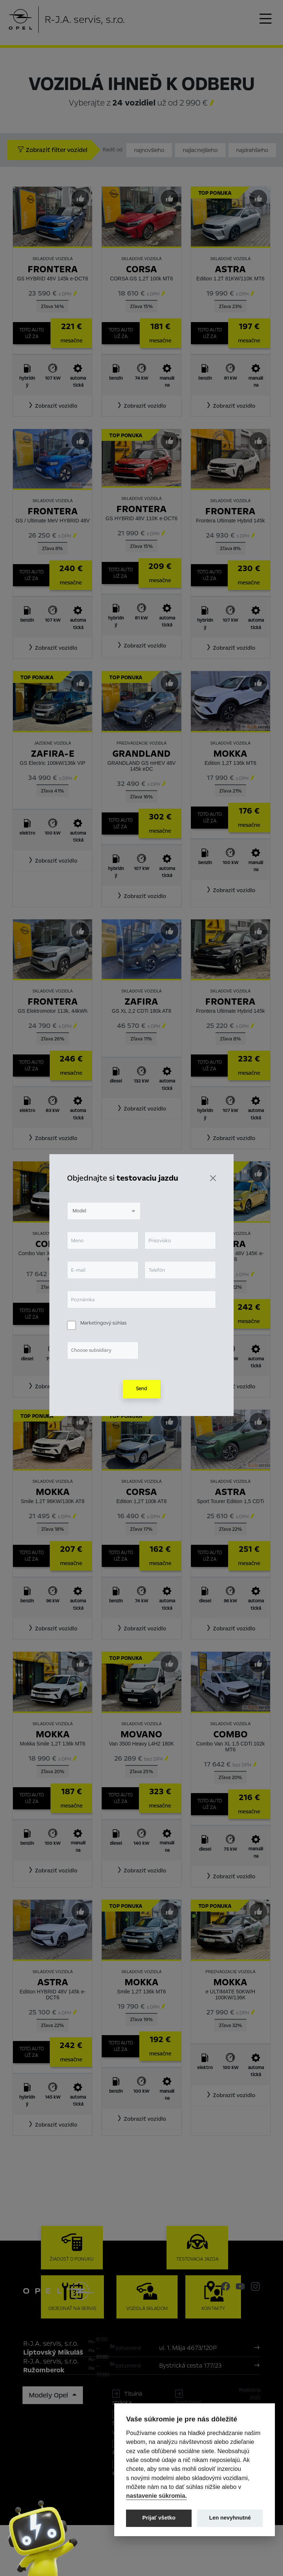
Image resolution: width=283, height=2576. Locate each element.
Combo (52, 1243)
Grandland (141, 753)
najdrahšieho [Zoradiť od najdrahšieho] (252, 150)
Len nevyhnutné (230, 2518)
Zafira (141, 1001)
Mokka (230, 753)
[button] (52, 406)
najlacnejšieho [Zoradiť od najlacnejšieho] (200, 150)
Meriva (141, 1243)
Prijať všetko (158, 2518)
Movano (141, 1734)
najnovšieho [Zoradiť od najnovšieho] (149, 150)
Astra (230, 269)
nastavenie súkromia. (156, 2495)
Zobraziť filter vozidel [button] (52, 150)
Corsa (141, 269)
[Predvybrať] (80, 198)
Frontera (53, 269)
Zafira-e (52, 753)
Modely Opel (49, 2446)
